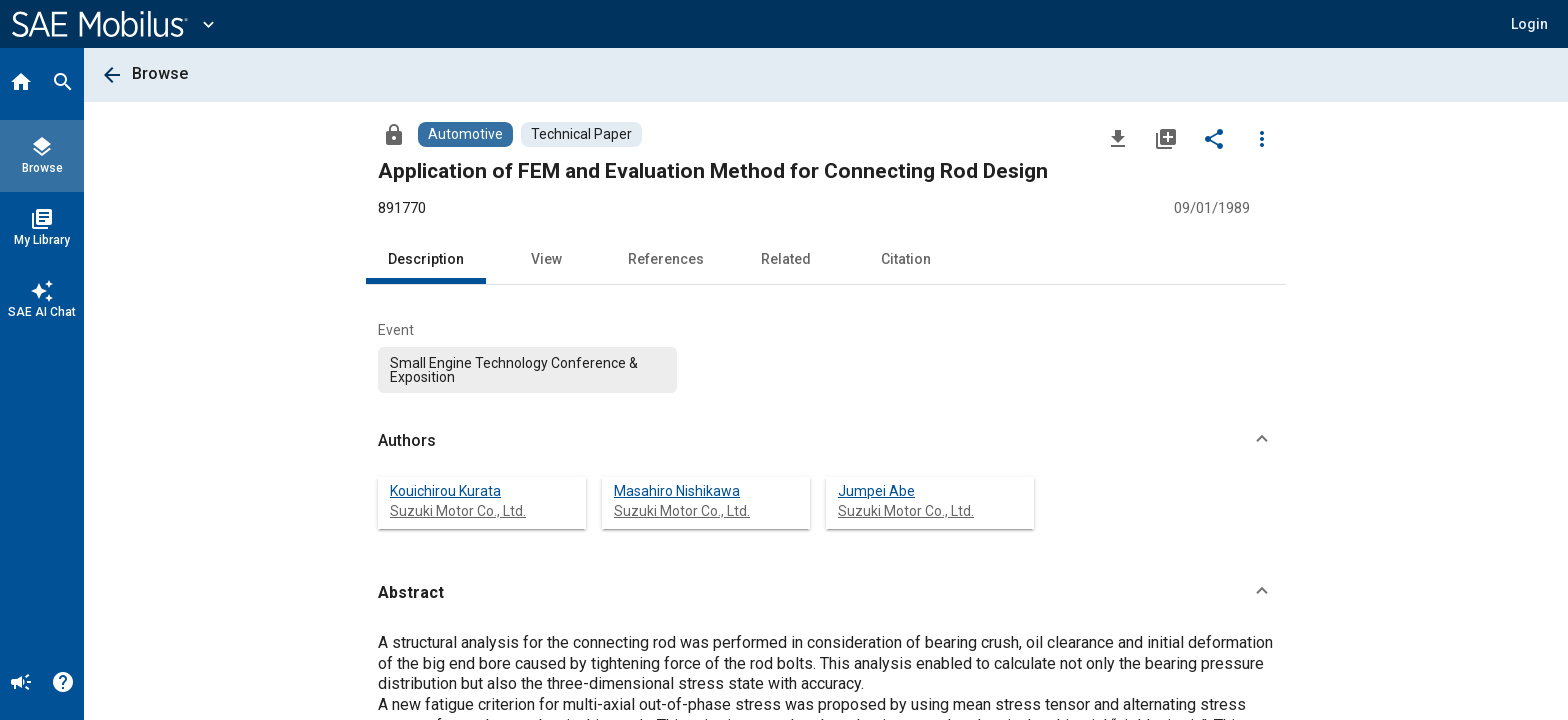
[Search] (63, 84)
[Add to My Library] (1166, 138)
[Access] (394, 134)
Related (786, 259)
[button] (1529, 24)
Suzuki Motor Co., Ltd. (458, 511)
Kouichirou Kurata (445, 491)
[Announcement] (21, 684)
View (546, 259)
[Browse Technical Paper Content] (581, 134)
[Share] (1214, 138)
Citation (906, 259)
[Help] (63, 684)
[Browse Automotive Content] (465, 134)
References (666, 259)
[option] (527, 370)
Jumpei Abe (876, 491)
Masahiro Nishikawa (677, 491)
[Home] (21, 84)
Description (426, 259)
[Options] (1262, 138)
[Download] (1118, 138)
